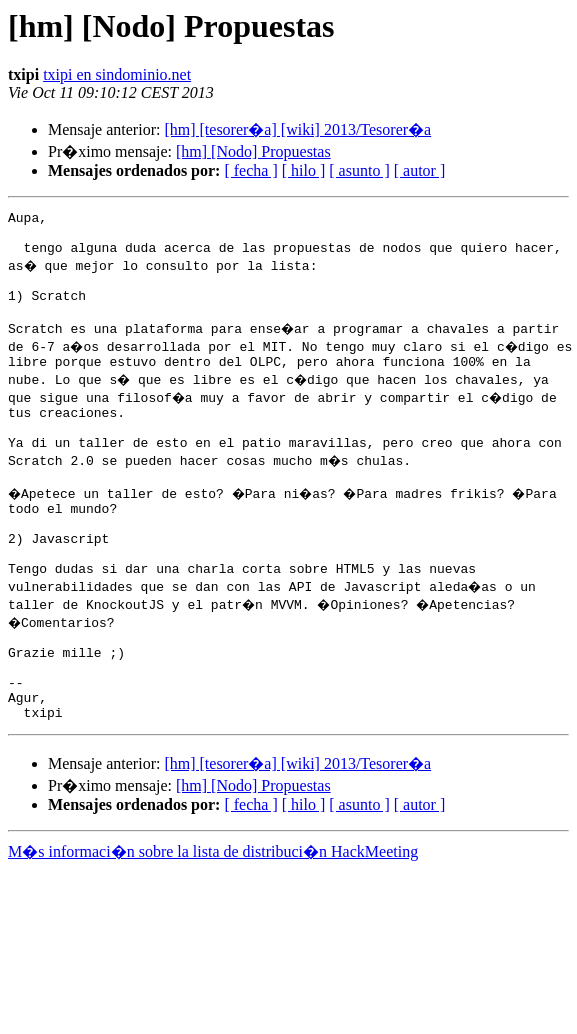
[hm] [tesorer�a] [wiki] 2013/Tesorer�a (297, 129)
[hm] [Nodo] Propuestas (253, 151)
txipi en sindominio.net (117, 74)
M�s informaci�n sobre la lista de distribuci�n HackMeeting (213, 917)
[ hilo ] (304, 170)
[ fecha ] (250, 170)
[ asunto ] (359, 170)
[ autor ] (420, 170)
